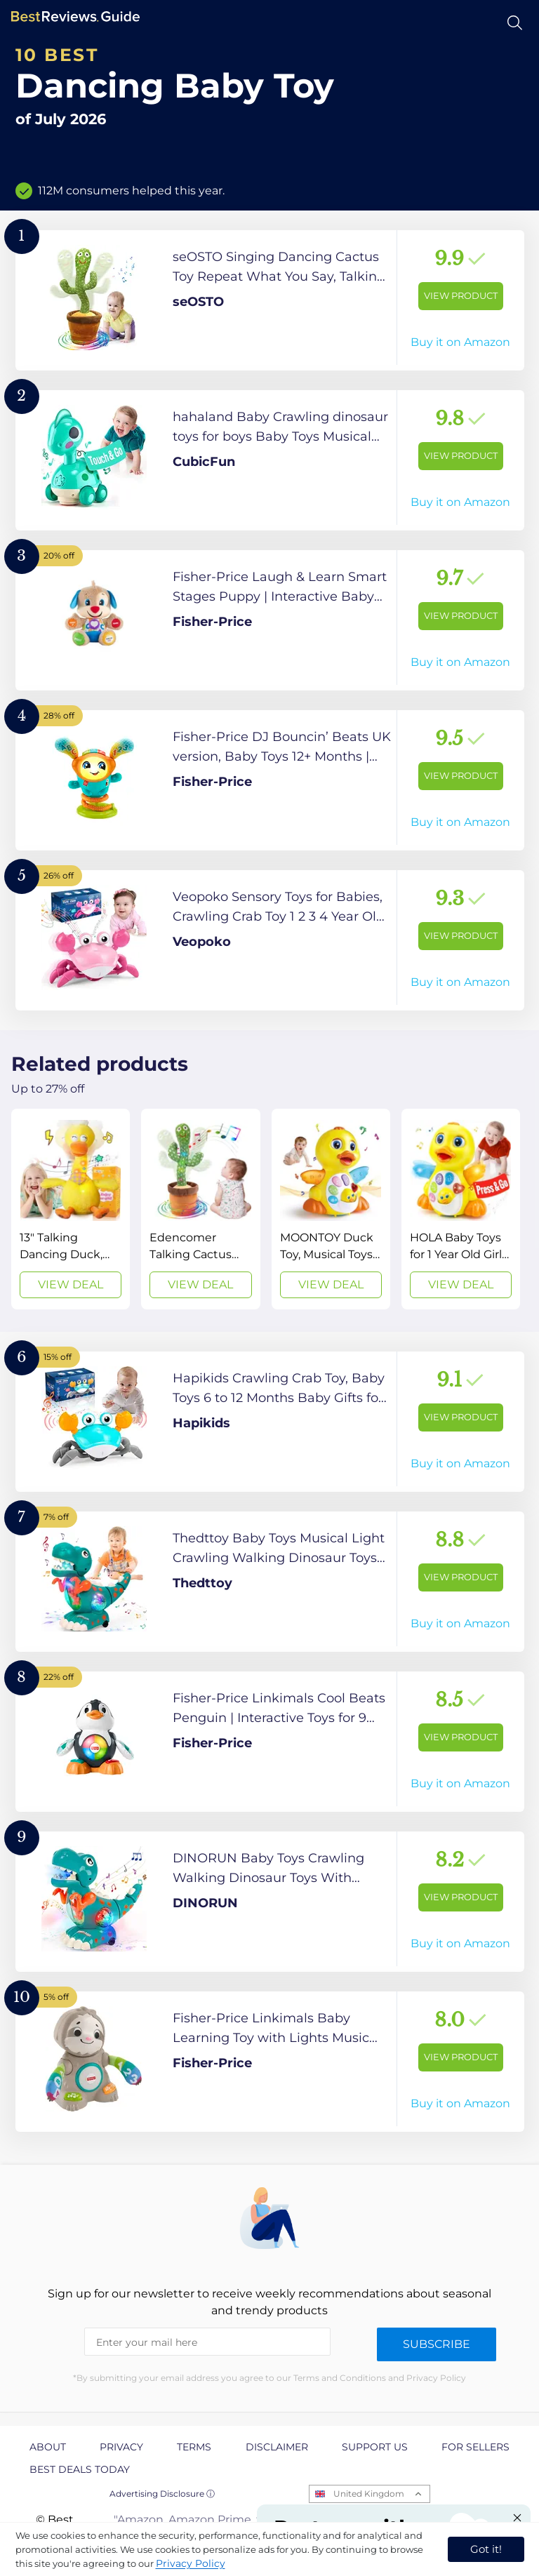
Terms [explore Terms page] (194, 2447)
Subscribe (436, 2344)
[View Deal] (70, 1209)
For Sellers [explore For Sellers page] (475, 2447)
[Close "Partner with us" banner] (517, 2518)
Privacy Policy (190, 2563)
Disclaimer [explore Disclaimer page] (277, 2447)
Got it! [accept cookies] (486, 2549)
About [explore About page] (47, 2447)
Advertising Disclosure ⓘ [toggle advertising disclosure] (162, 2493)
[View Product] (269, 300)
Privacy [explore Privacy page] (121, 2447)
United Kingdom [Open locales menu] (368, 2493)
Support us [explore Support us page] (375, 2447)
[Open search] (514, 22)
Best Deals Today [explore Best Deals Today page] (79, 2469)
